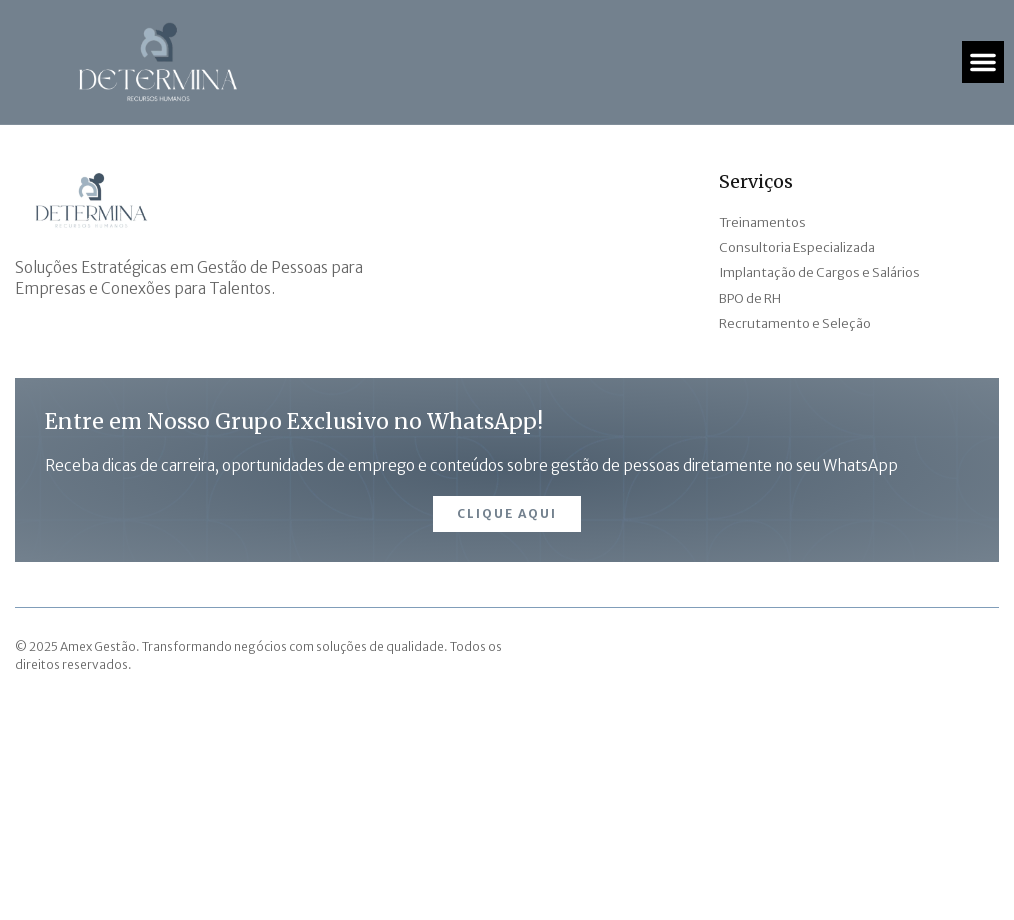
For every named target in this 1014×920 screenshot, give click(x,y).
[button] (983, 62)
